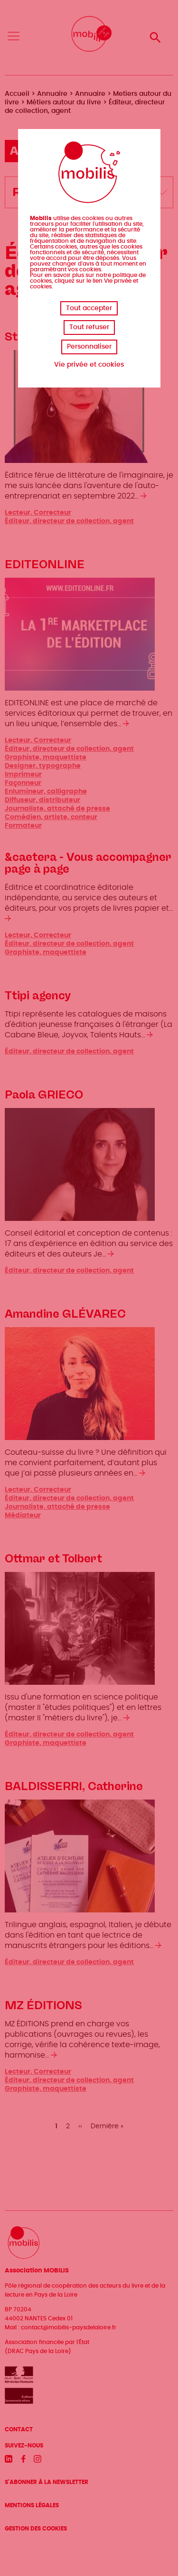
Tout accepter (89, 308)
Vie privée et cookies (89, 364)
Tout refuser (89, 327)
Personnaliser (89, 346)
